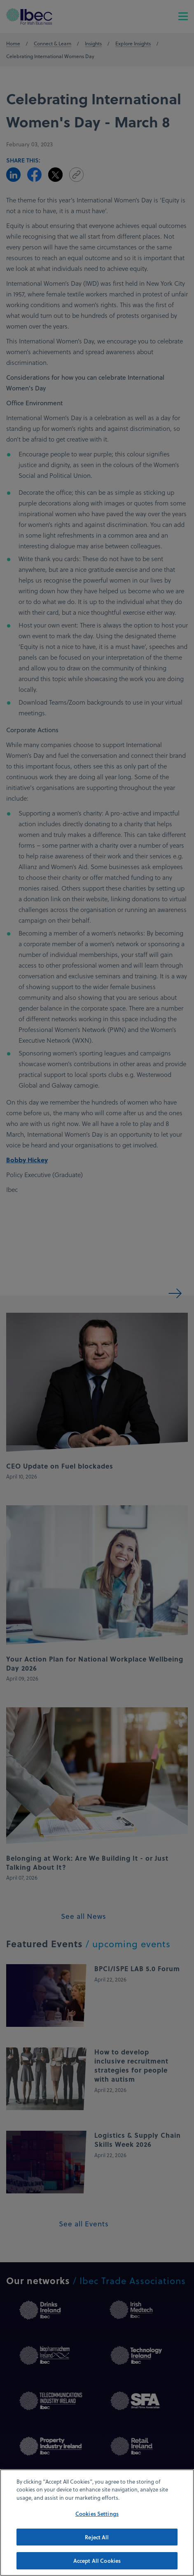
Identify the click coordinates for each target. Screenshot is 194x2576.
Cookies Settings (97, 2517)
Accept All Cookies (97, 2565)
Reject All (97, 2541)
